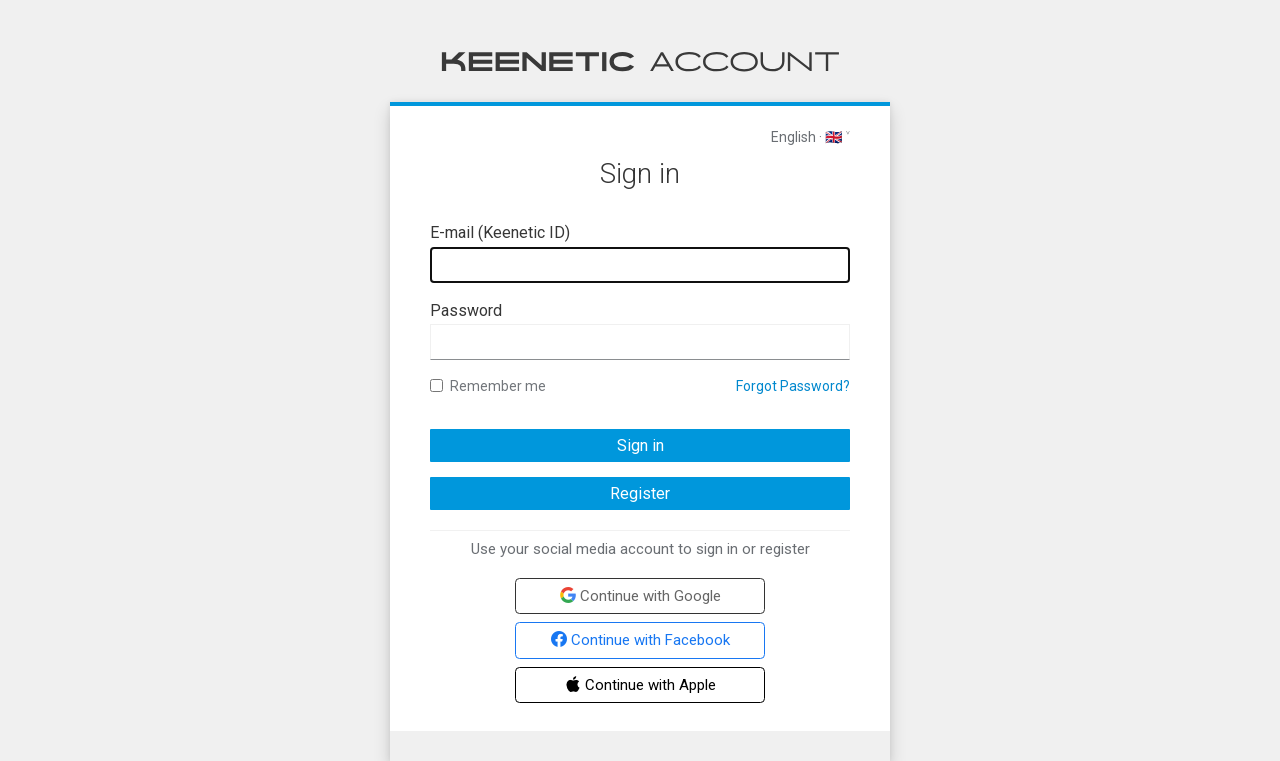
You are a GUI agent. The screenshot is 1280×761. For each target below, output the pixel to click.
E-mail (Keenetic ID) (500, 232)
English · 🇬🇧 (806, 137)
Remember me (488, 386)
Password (466, 310)
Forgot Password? (793, 386)
